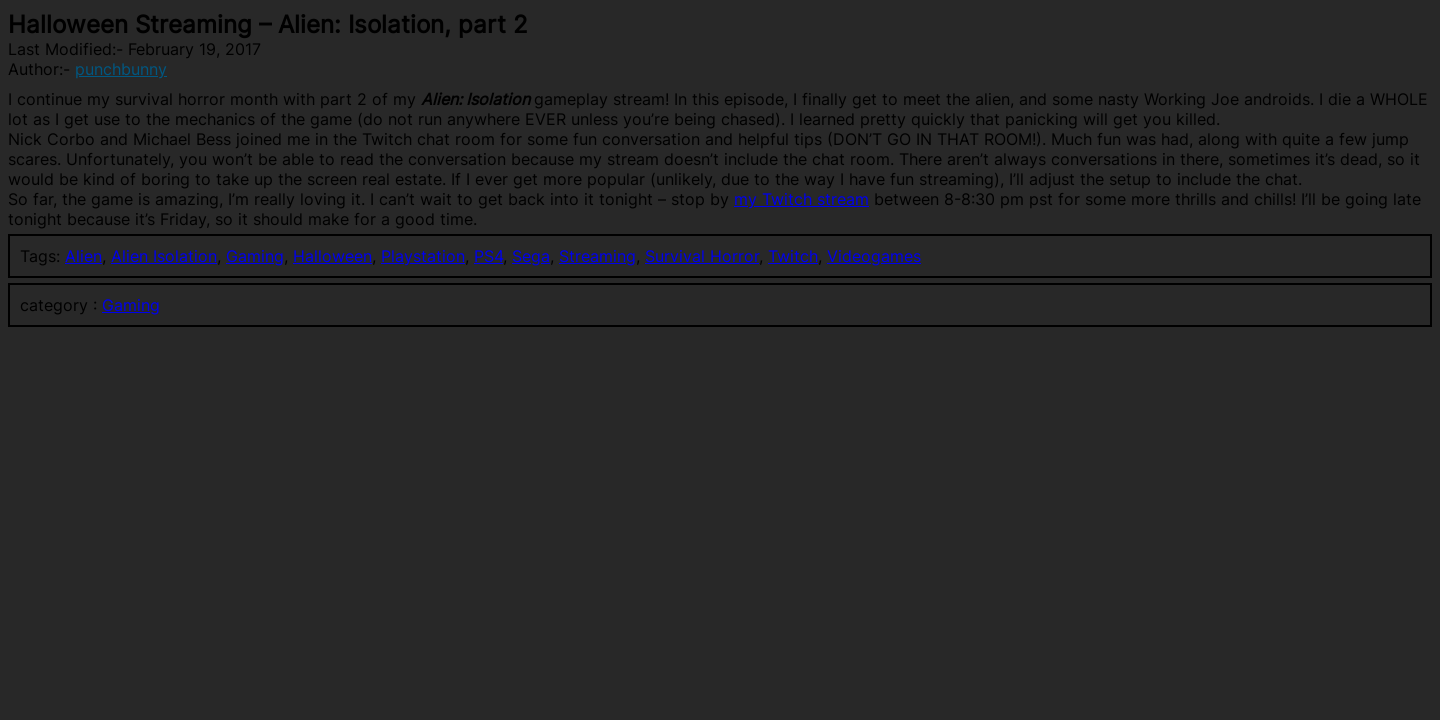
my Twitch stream (801, 199)
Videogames (874, 256)
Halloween (332, 256)
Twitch (793, 256)
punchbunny (121, 69)
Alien (83, 256)
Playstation (423, 256)
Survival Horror (702, 256)
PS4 (488, 256)
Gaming (255, 256)
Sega (531, 256)
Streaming (597, 256)
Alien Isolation (164, 256)
